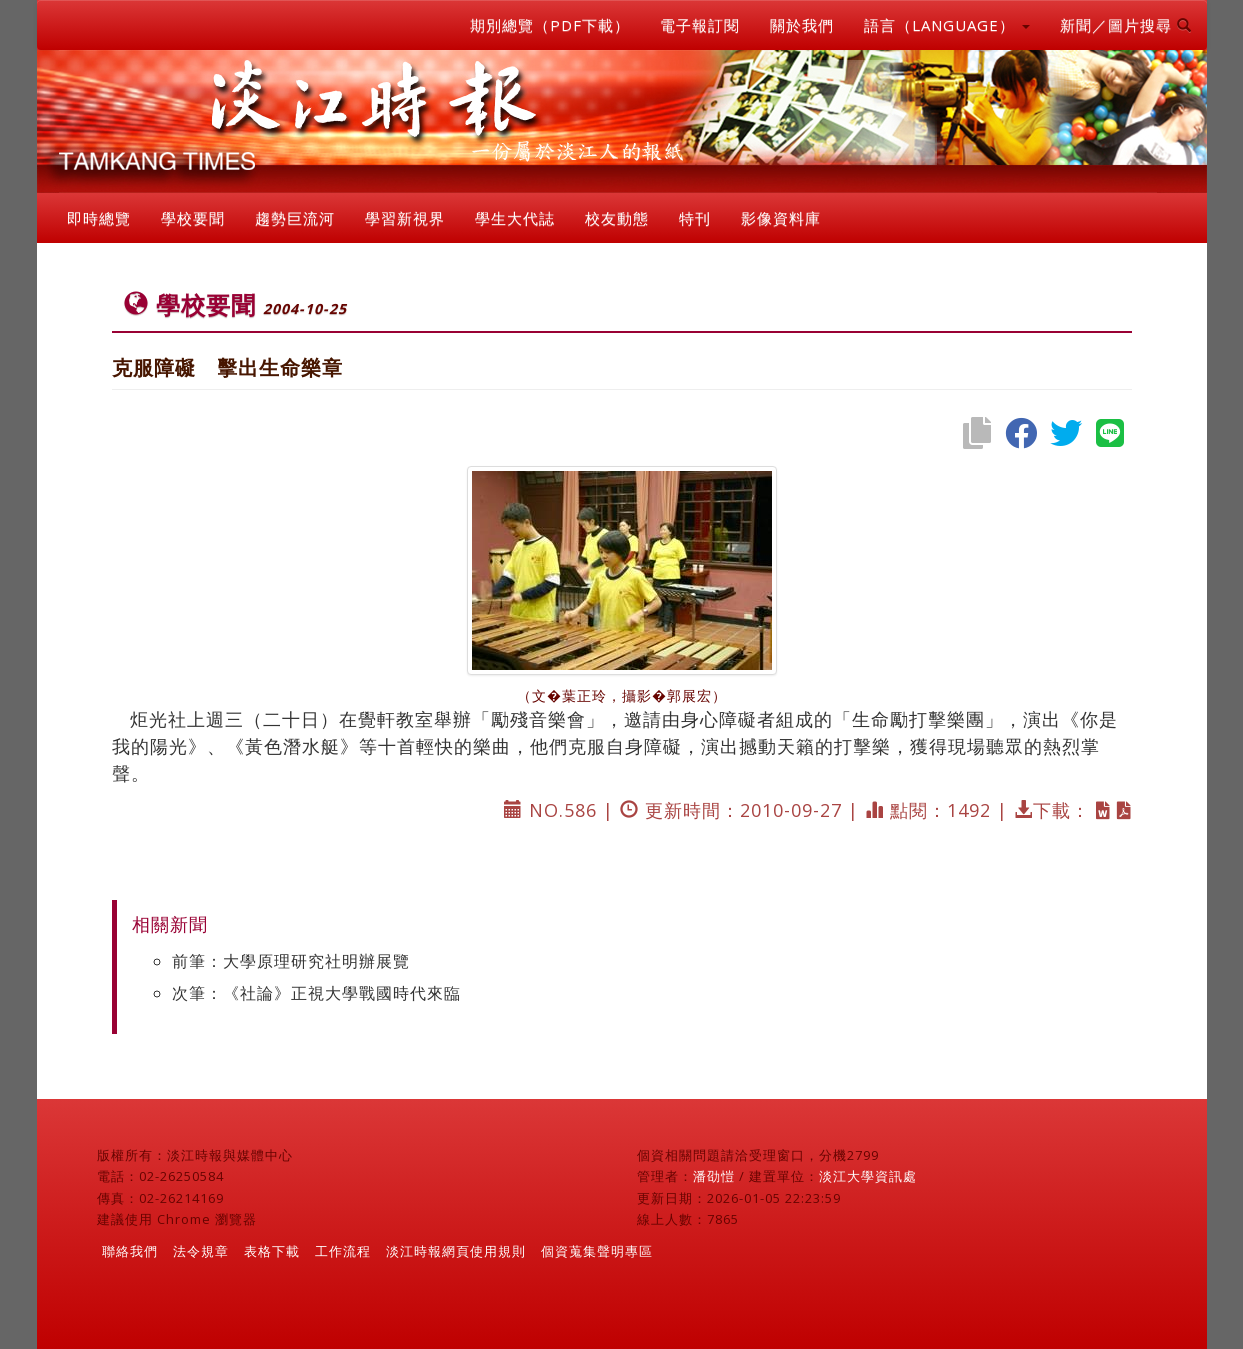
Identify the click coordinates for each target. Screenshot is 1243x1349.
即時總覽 (99, 218)
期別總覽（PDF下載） (550, 25)
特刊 (695, 218)
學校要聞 (193, 218)
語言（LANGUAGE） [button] (947, 25)
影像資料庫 (781, 218)
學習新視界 (405, 218)
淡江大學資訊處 (868, 1176)
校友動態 (617, 218)
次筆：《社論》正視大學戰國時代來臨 (316, 993)
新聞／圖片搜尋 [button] (1126, 25)
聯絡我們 (130, 1251)
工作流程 (343, 1251)
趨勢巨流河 (295, 218)
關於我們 (802, 25)
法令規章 (201, 1251)
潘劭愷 (714, 1176)
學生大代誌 (515, 218)
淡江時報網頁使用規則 (456, 1251)
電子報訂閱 (700, 25)
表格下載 (272, 1251)
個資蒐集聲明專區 (597, 1251)
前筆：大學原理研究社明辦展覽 (291, 961)
